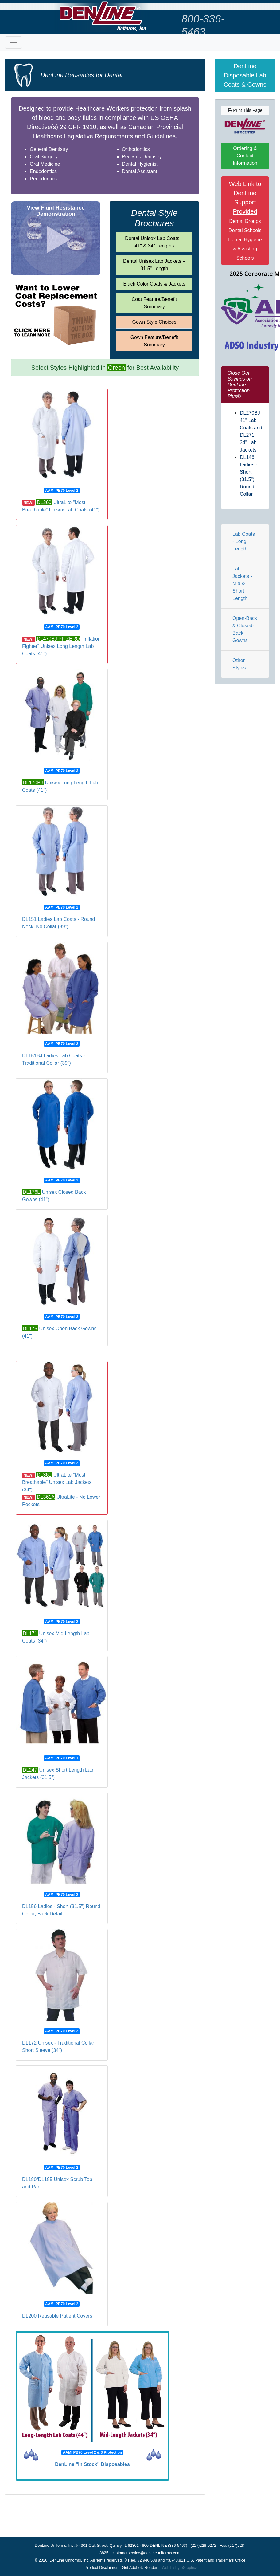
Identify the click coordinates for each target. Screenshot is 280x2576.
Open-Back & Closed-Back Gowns (244, 629)
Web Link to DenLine (245, 220)
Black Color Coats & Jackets (154, 283)
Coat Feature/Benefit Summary (154, 303)
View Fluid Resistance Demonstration (56, 211)
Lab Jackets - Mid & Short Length (242, 583)
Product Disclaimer (101, 2567)
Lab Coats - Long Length (243, 541)
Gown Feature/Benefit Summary (154, 341)
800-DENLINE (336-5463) (164, 2545)
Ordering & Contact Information (245, 156)
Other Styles (239, 664)
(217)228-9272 (203, 2545)
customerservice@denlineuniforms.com (145, 2552)
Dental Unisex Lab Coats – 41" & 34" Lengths (154, 242)
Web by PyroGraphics (180, 2568)
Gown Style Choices (154, 322)
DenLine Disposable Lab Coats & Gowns (245, 75)
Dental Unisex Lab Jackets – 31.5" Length (154, 264)
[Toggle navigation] (13, 42)
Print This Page (245, 110)
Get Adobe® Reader (139, 2567)
